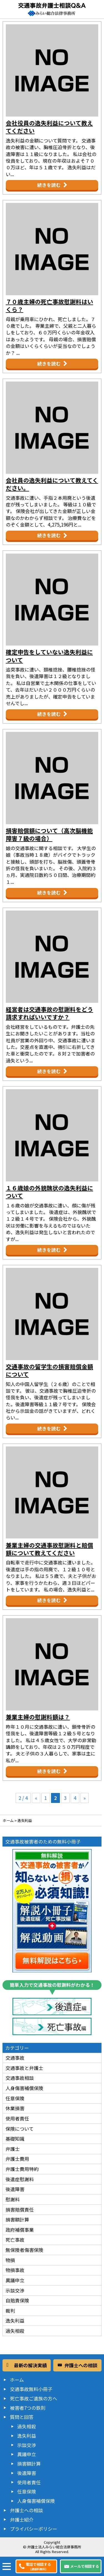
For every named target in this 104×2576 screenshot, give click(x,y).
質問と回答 (22, 2416)
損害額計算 (17, 2219)
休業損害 (15, 2108)
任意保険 (15, 2098)
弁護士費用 (17, 2158)
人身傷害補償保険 (24, 2088)
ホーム (17, 2379)
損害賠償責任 (20, 2209)
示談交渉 (15, 2290)
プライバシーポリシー (33, 2528)
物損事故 (15, 2269)
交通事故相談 (20, 2077)
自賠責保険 (17, 2300)
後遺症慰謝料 (20, 2179)
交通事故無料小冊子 (31, 2388)
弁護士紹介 (22, 2519)
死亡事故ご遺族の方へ (33, 2398)
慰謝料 (13, 2199)
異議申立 (15, 2280)
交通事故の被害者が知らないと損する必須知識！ (52, 1910)
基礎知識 (15, 2138)
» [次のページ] (84, 1797)
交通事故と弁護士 (24, 2067)
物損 (10, 2260)
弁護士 (13, 2148)
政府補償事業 (20, 2229)
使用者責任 (17, 2118)
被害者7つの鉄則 (27, 2407)
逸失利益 (15, 2320)
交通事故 (15, 2057)
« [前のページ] (36, 1797)
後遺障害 (15, 2189)
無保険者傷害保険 (24, 2249)
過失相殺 (15, 2330)
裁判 (10, 2310)
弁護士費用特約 (22, 2168)
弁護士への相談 (26, 2510)
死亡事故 (15, 2239)
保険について (20, 2128)
